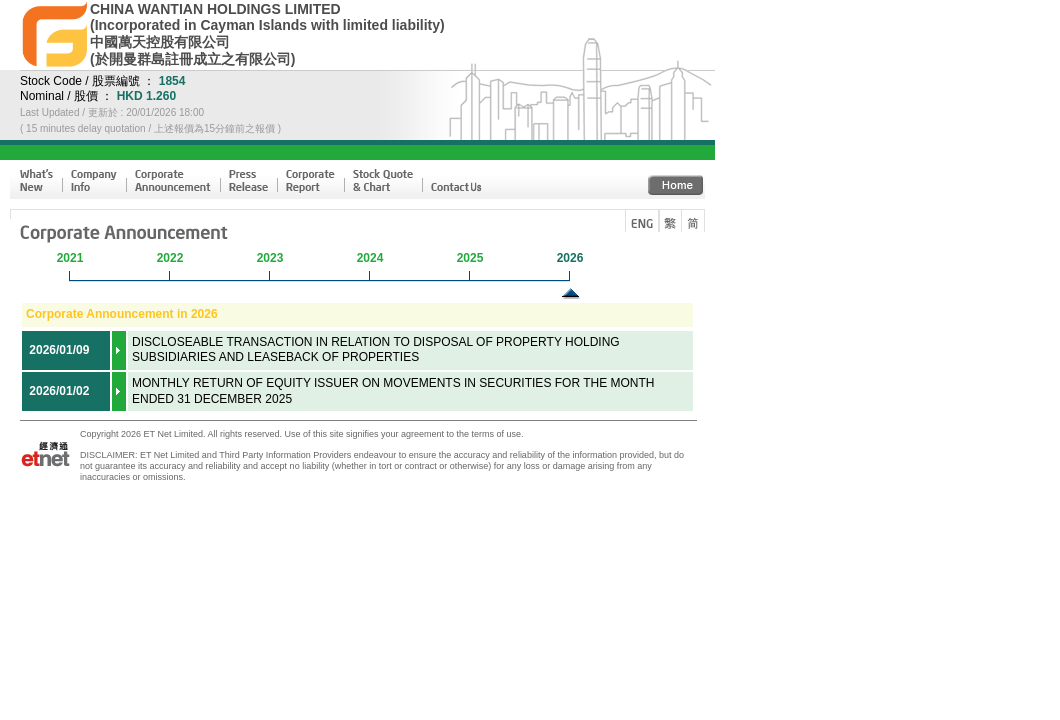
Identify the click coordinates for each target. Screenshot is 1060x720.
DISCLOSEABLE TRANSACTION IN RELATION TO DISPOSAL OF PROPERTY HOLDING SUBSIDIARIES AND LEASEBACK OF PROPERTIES (376, 350)
